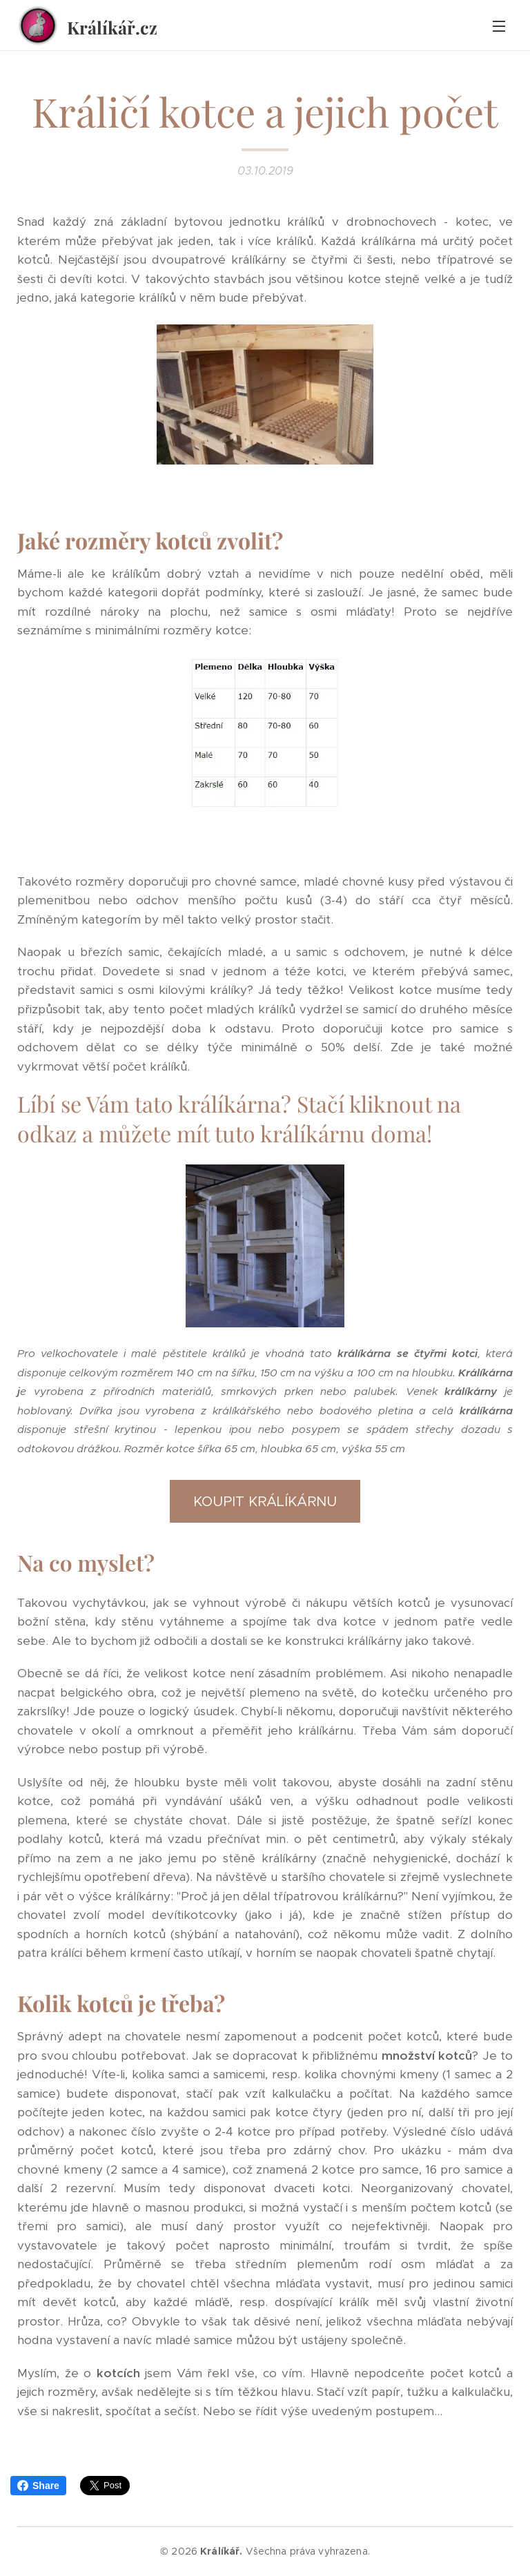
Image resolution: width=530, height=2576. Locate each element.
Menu (499, 26)
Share (38, 2485)
